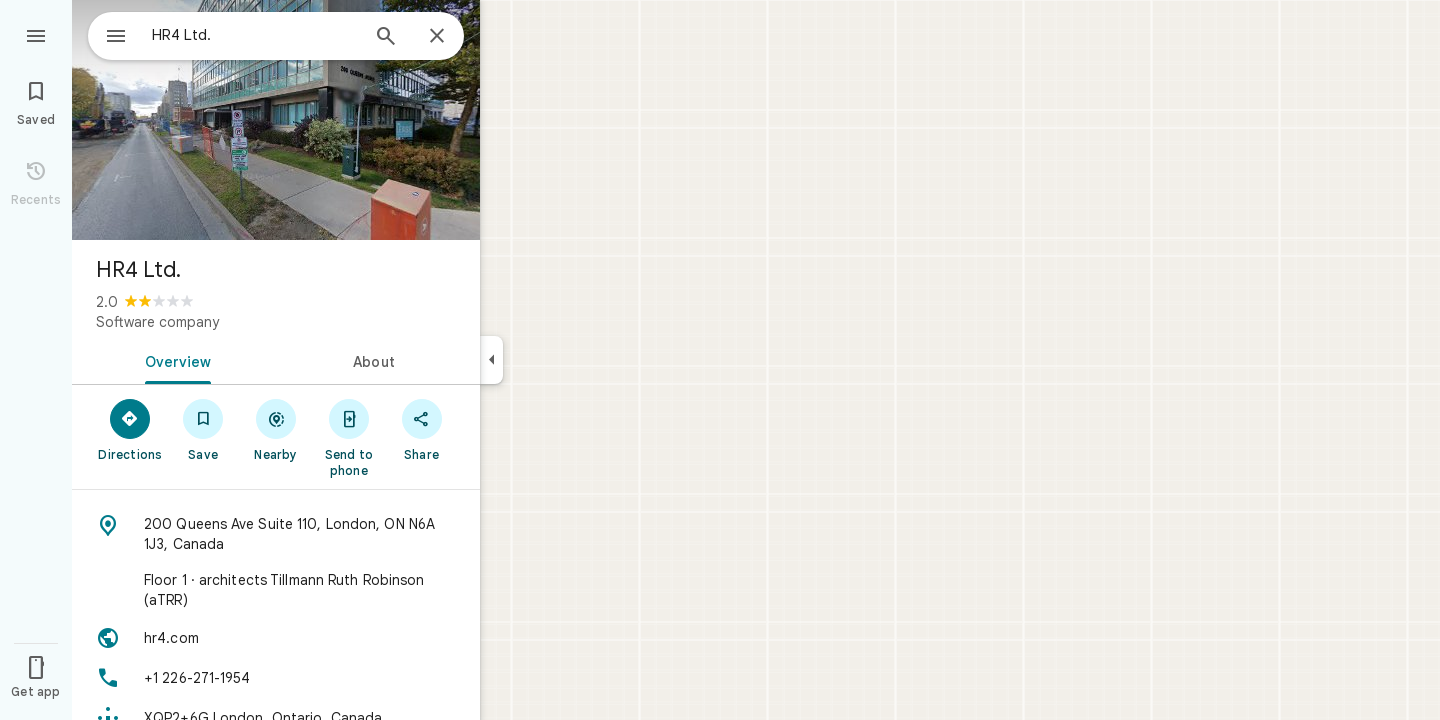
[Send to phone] (348, 437)
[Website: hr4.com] (276, 638)
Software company (157, 322)
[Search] (386, 38)
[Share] (421, 429)
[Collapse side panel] (491, 360)
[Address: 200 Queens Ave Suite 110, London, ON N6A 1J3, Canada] (276, 534)
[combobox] (235, 35)
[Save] (203, 429)
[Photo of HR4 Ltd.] (276, 120)
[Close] (437, 37)
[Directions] (130, 429)
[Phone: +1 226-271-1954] (276, 678)
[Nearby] (276, 429)
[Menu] (36, 34)
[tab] (174, 360)
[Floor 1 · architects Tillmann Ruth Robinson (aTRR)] (276, 590)
